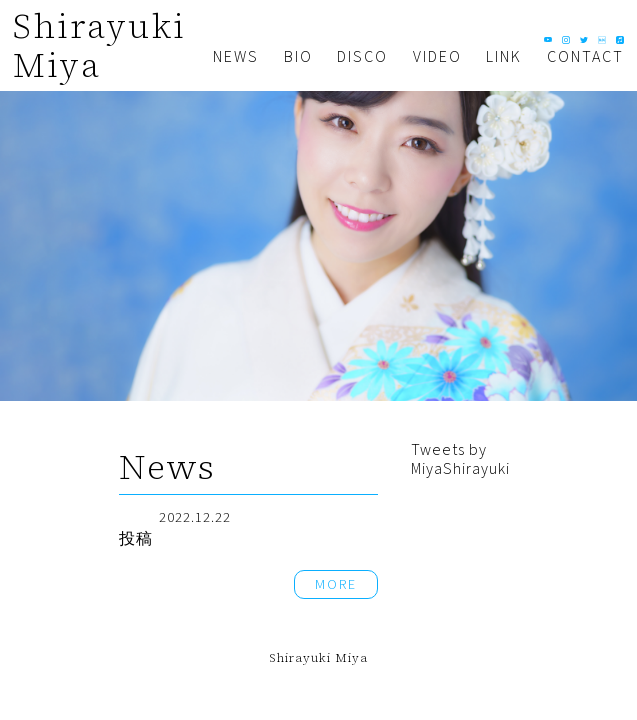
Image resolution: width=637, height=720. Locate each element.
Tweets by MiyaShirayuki (460, 459)
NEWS (236, 57)
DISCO (362, 57)
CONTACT (585, 57)
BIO (298, 57)
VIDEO (437, 57)
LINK (504, 57)
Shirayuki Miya (99, 45)
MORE (336, 585)
